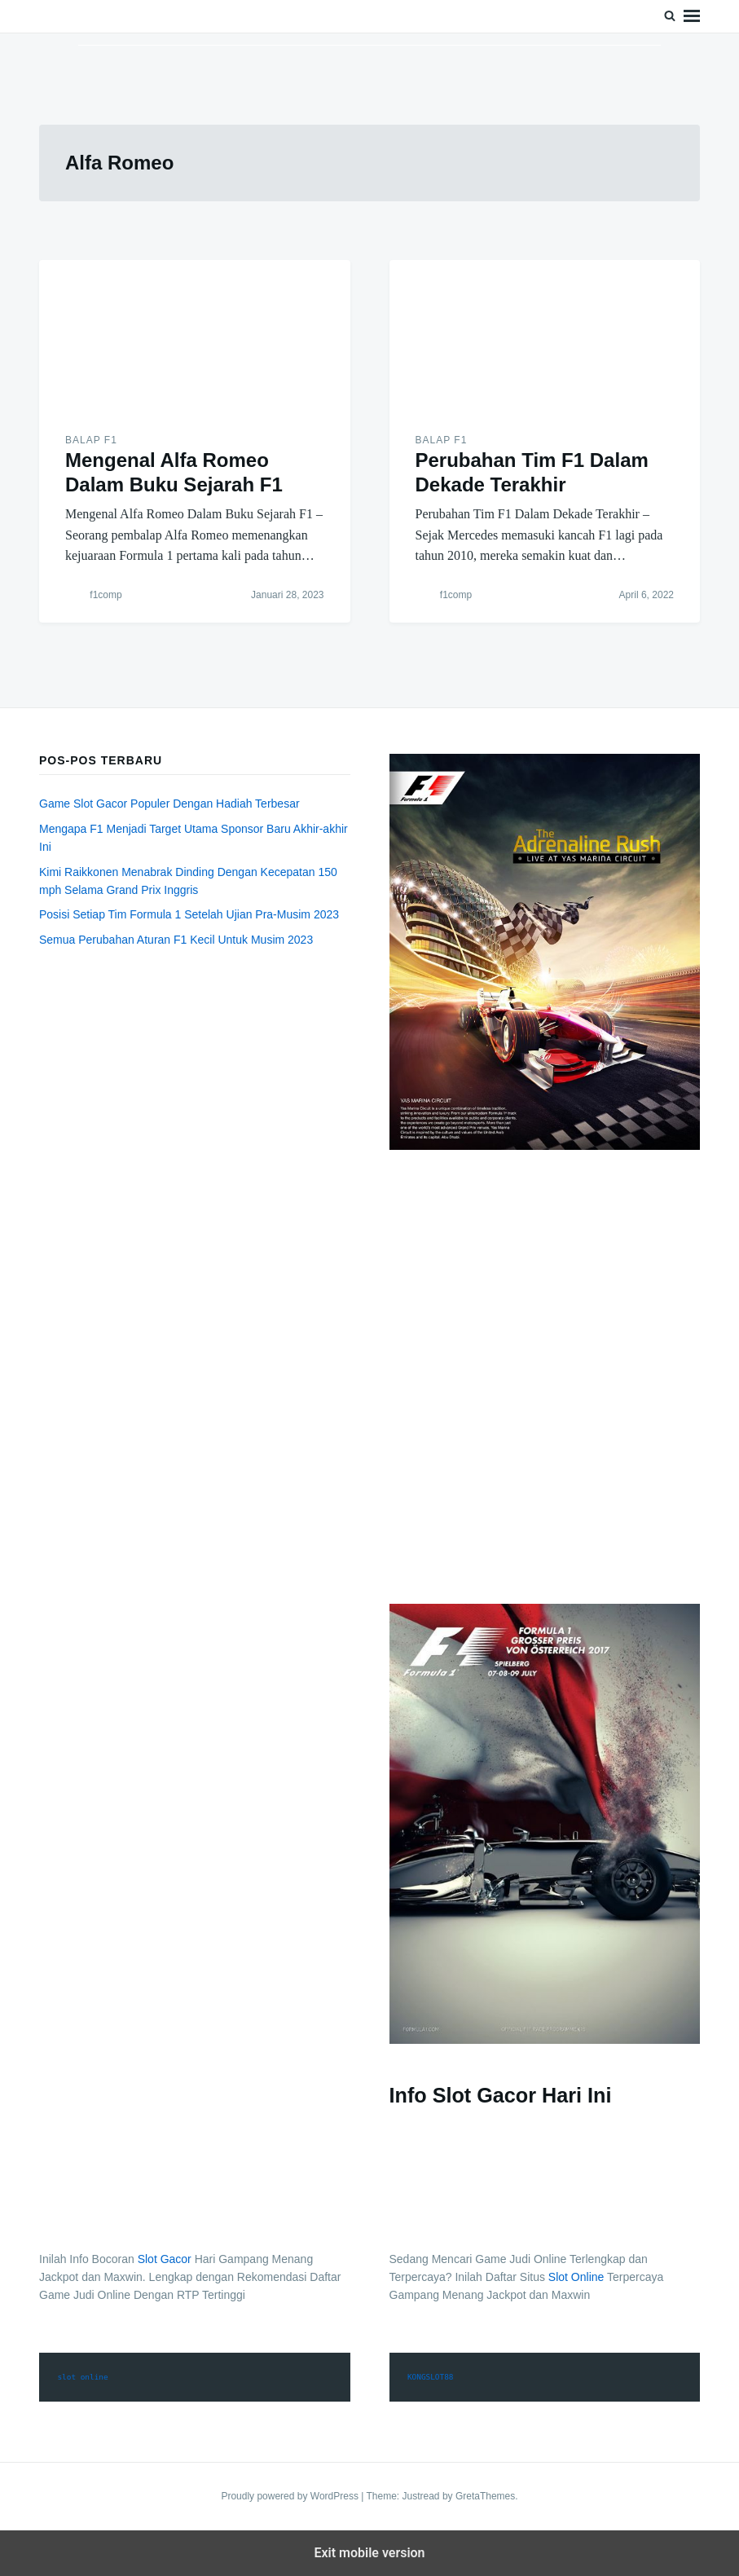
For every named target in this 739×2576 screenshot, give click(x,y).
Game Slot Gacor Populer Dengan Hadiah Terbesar (169, 803)
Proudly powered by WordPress (291, 2496)
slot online (82, 2376)
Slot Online (576, 2276)
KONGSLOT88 (430, 2376)
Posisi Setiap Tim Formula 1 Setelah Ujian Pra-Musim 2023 (189, 914)
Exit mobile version (369, 2553)
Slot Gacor (164, 2259)
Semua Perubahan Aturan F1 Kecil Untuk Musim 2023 (176, 939)
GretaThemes (485, 2496)
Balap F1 (91, 440)
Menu (692, 16)
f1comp (105, 595)
